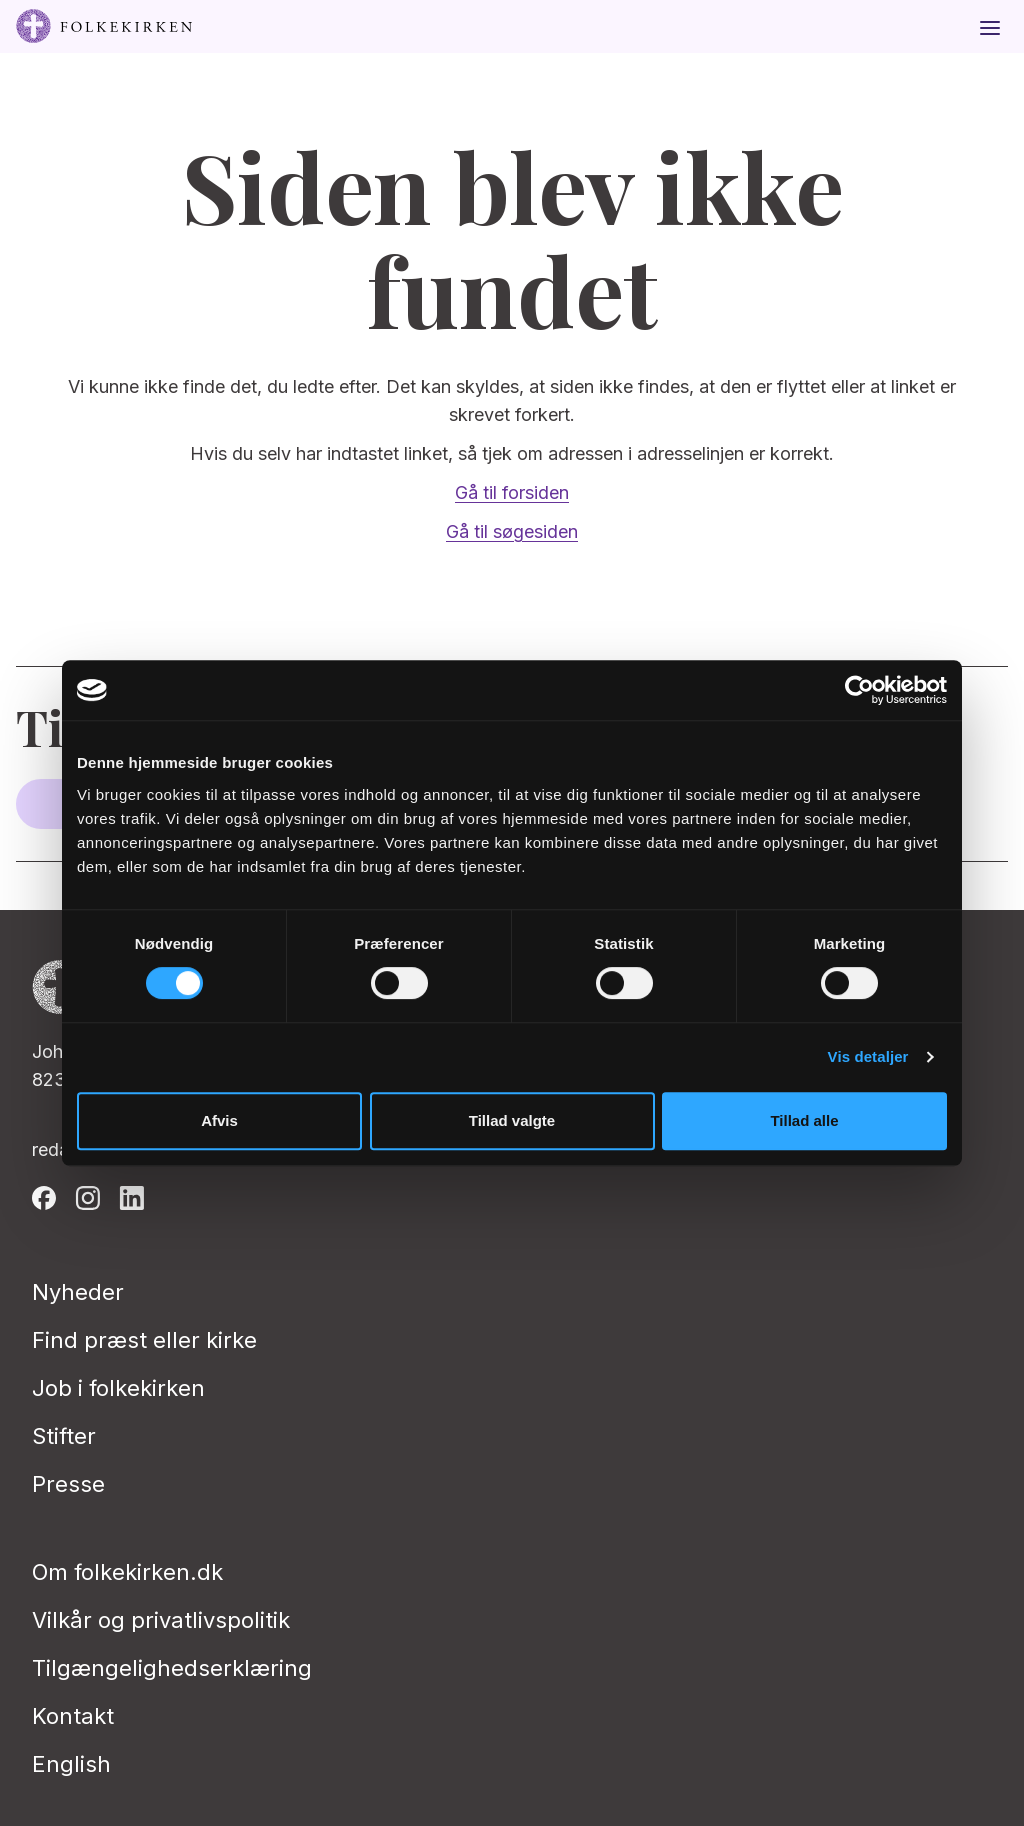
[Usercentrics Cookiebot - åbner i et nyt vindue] (859, 690)
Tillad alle (804, 1120)
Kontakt (73, 1716)
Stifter (64, 1436)
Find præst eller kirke (144, 1340)
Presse (68, 1484)
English (71, 1764)
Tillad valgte (512, 1120)
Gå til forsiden (512, 492)
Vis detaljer (868, 1056)
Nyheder (78, 1292)
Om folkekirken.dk (127, 1572)
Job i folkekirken (118, 1388)
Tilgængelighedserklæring (172, 1668)
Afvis (219, 1120)
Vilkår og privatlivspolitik (161, 1620)
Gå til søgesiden (512, 531)
